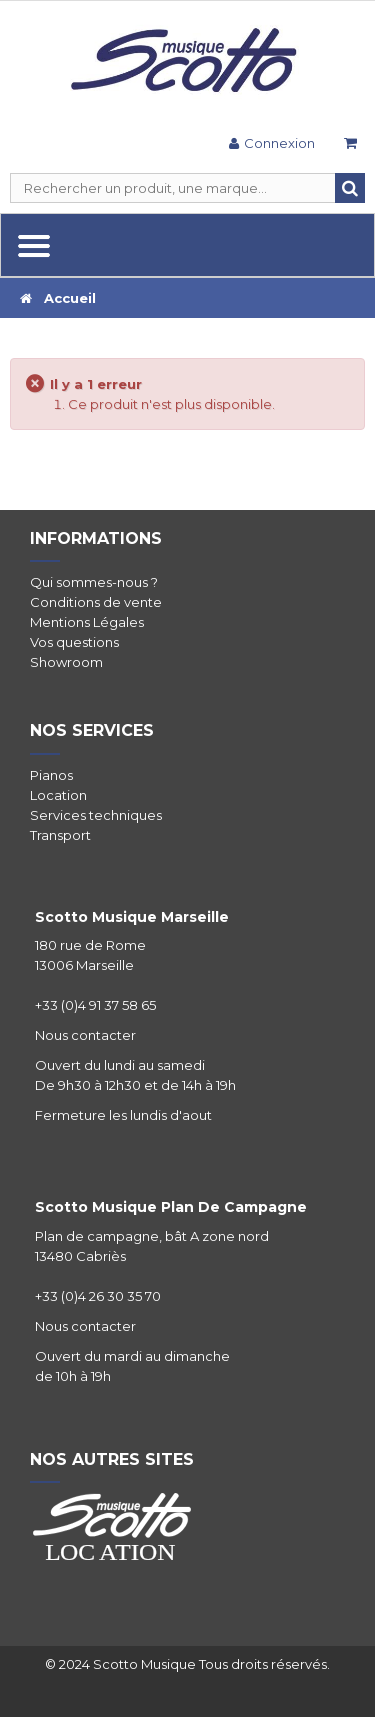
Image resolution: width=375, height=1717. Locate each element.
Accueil (58, 298)
